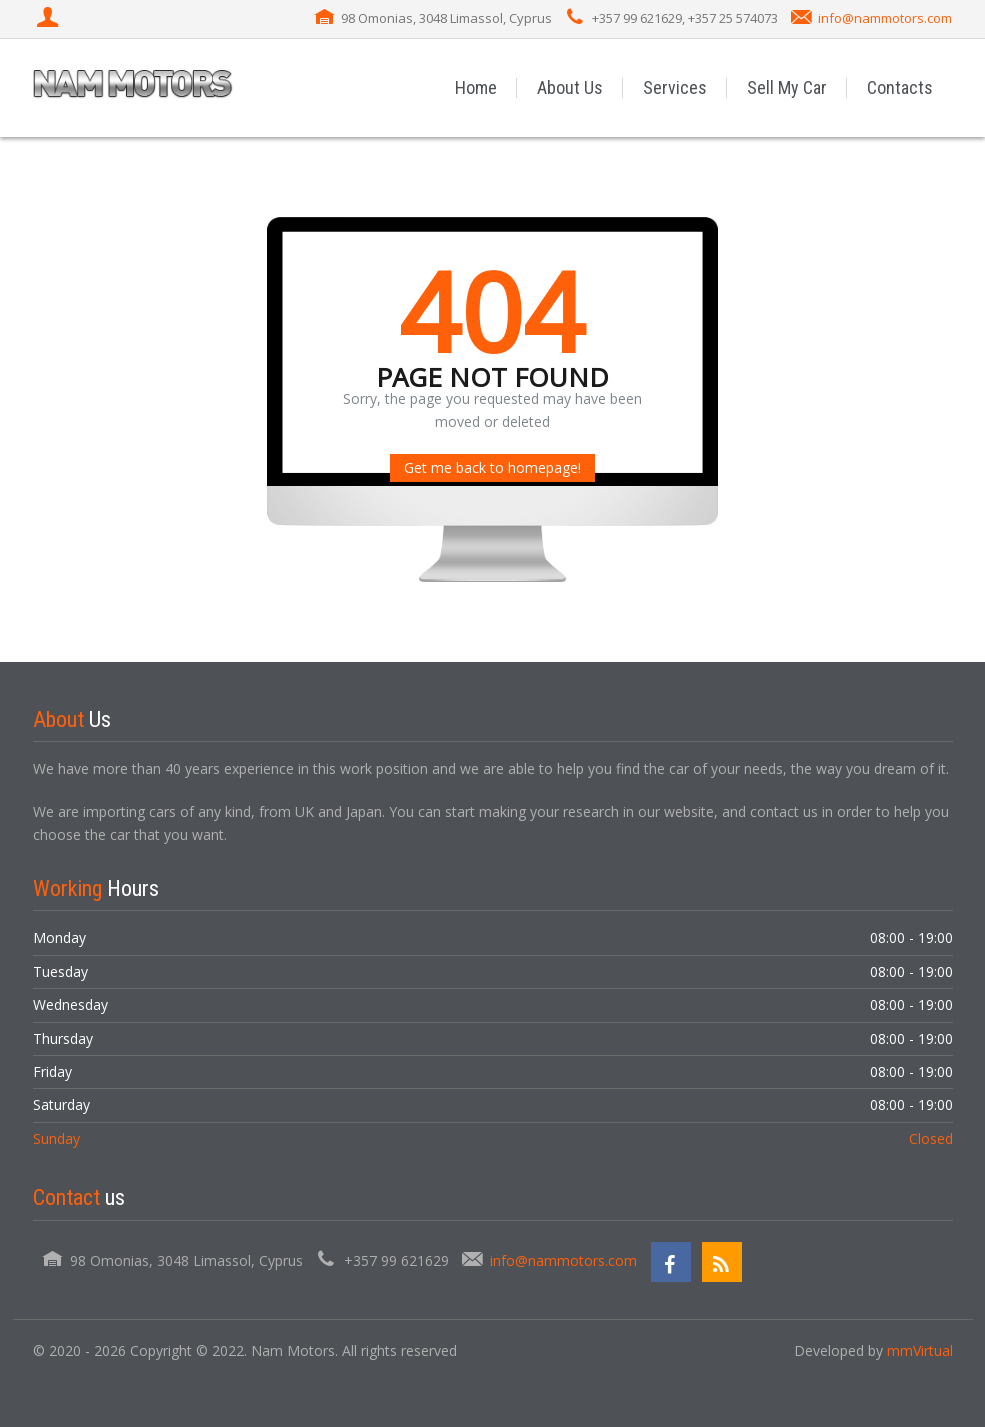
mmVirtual (920, 1350)
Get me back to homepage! (492, 467)
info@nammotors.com (885, 18)
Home (476, 87)
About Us (570, 87)
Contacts (900, 87)
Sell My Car (787, 87)
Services (675, 87)
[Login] (50, 19)
